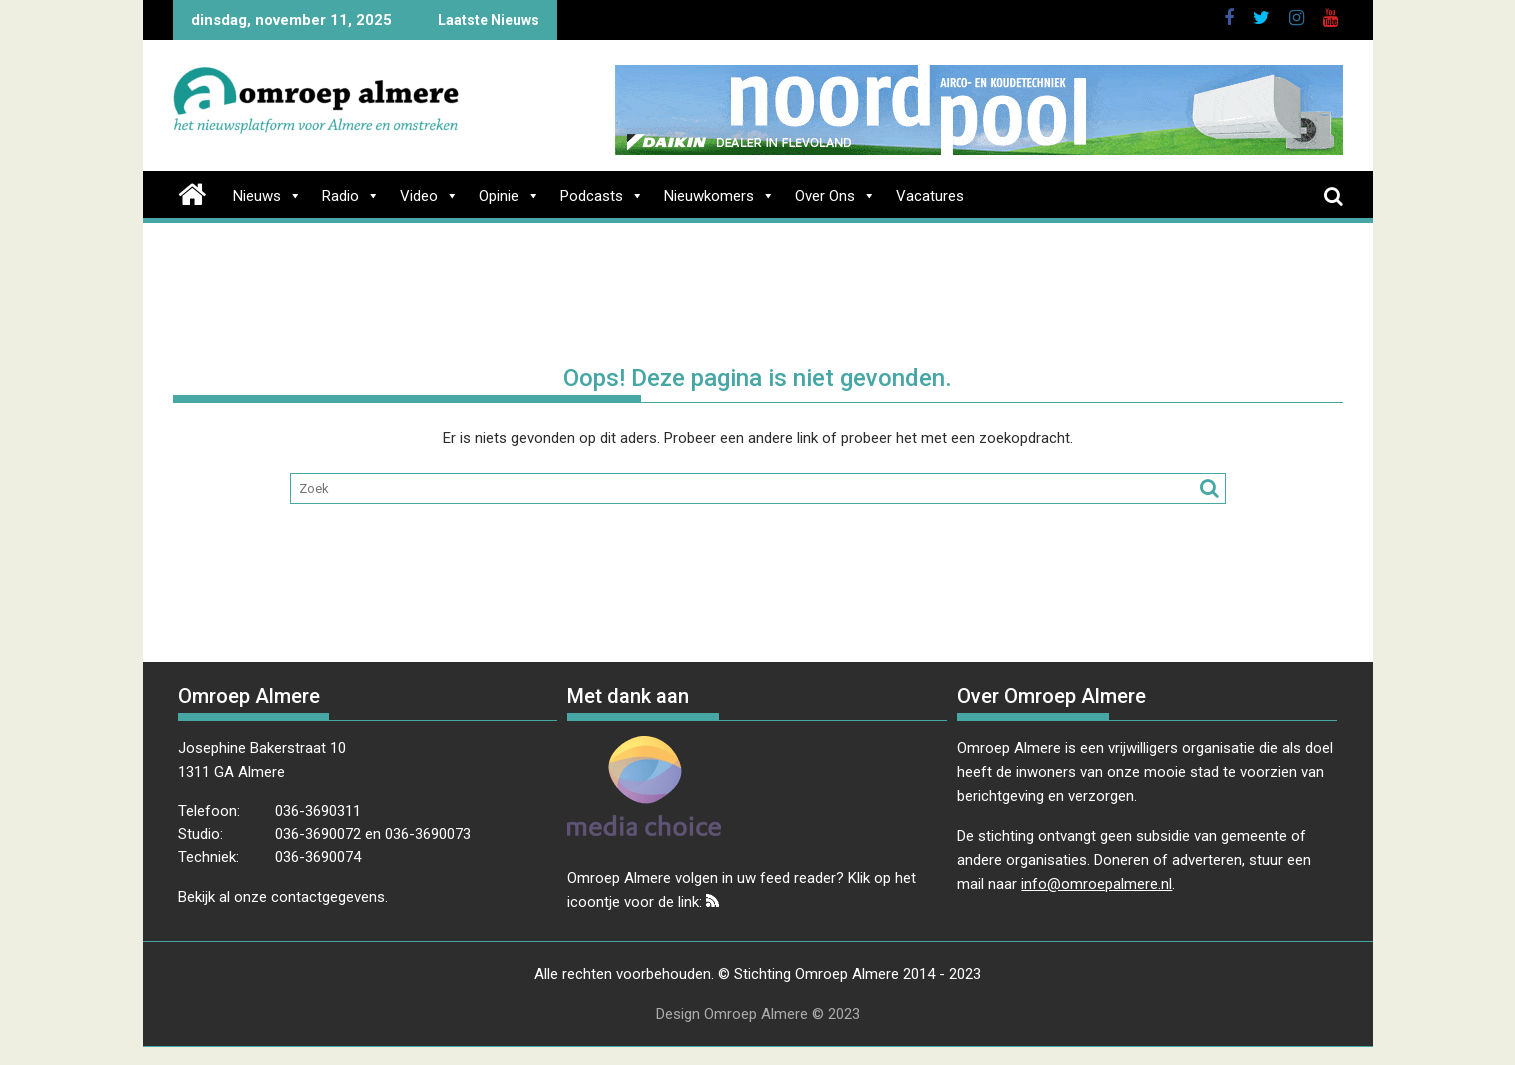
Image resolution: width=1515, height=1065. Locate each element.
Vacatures (930, 196)
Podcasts (602, 196)
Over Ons (835, 196)
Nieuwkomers (719, 196)
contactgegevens (328, 897)
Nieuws (267, 196)
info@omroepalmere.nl (1096, 884)
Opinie (509, 196)
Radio (351, 196)
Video (429, 196)
